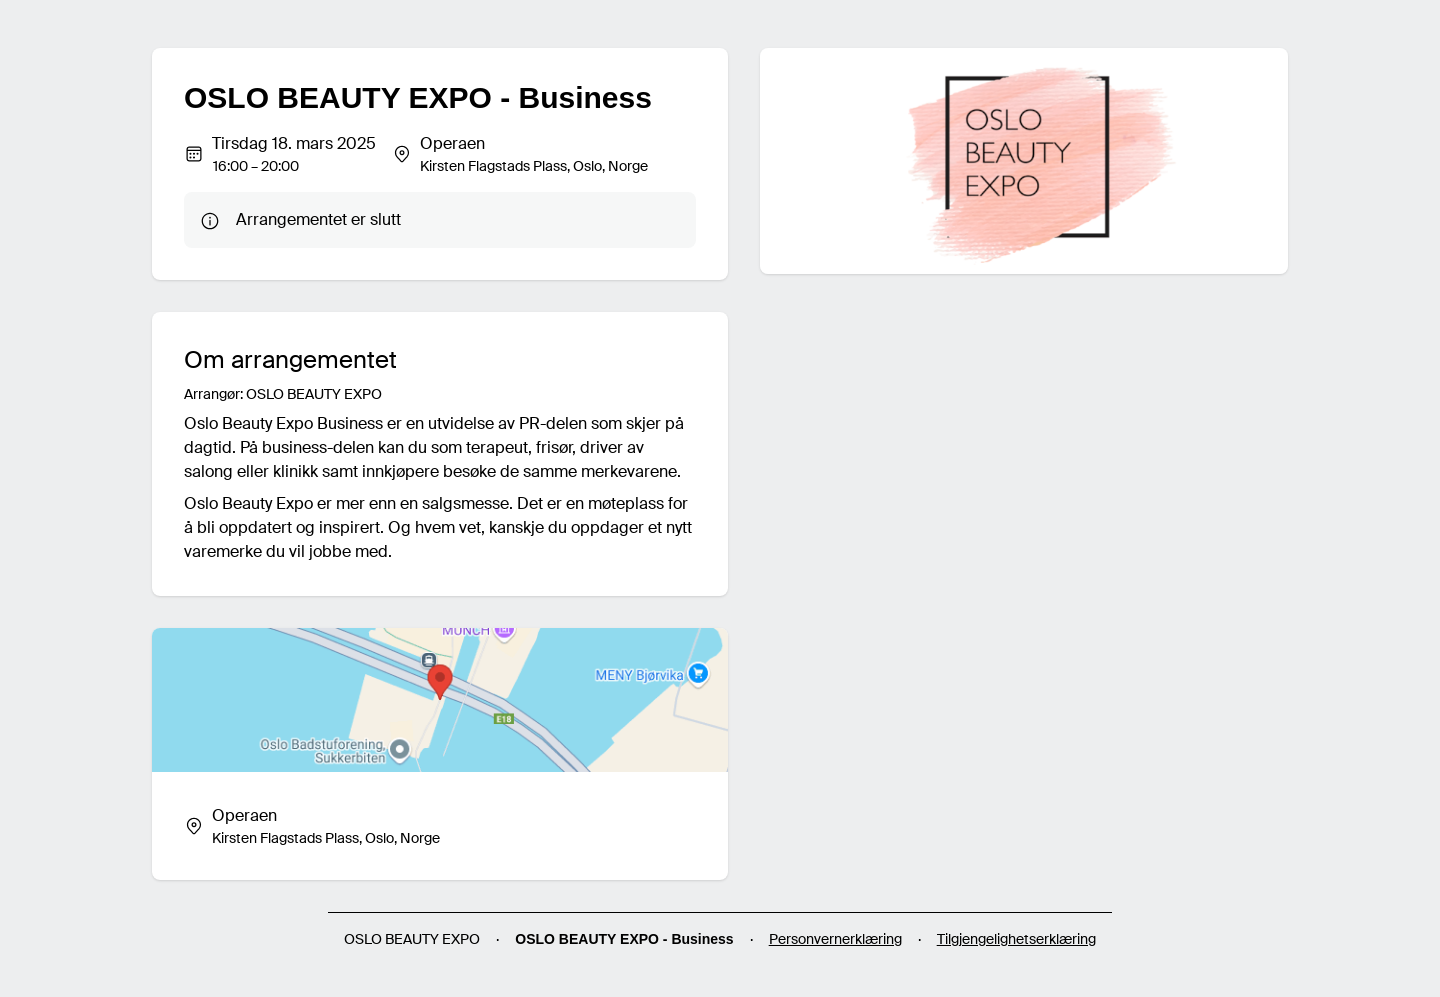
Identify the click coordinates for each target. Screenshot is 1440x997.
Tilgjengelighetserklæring (1016, 939)
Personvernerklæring (835, 939)
